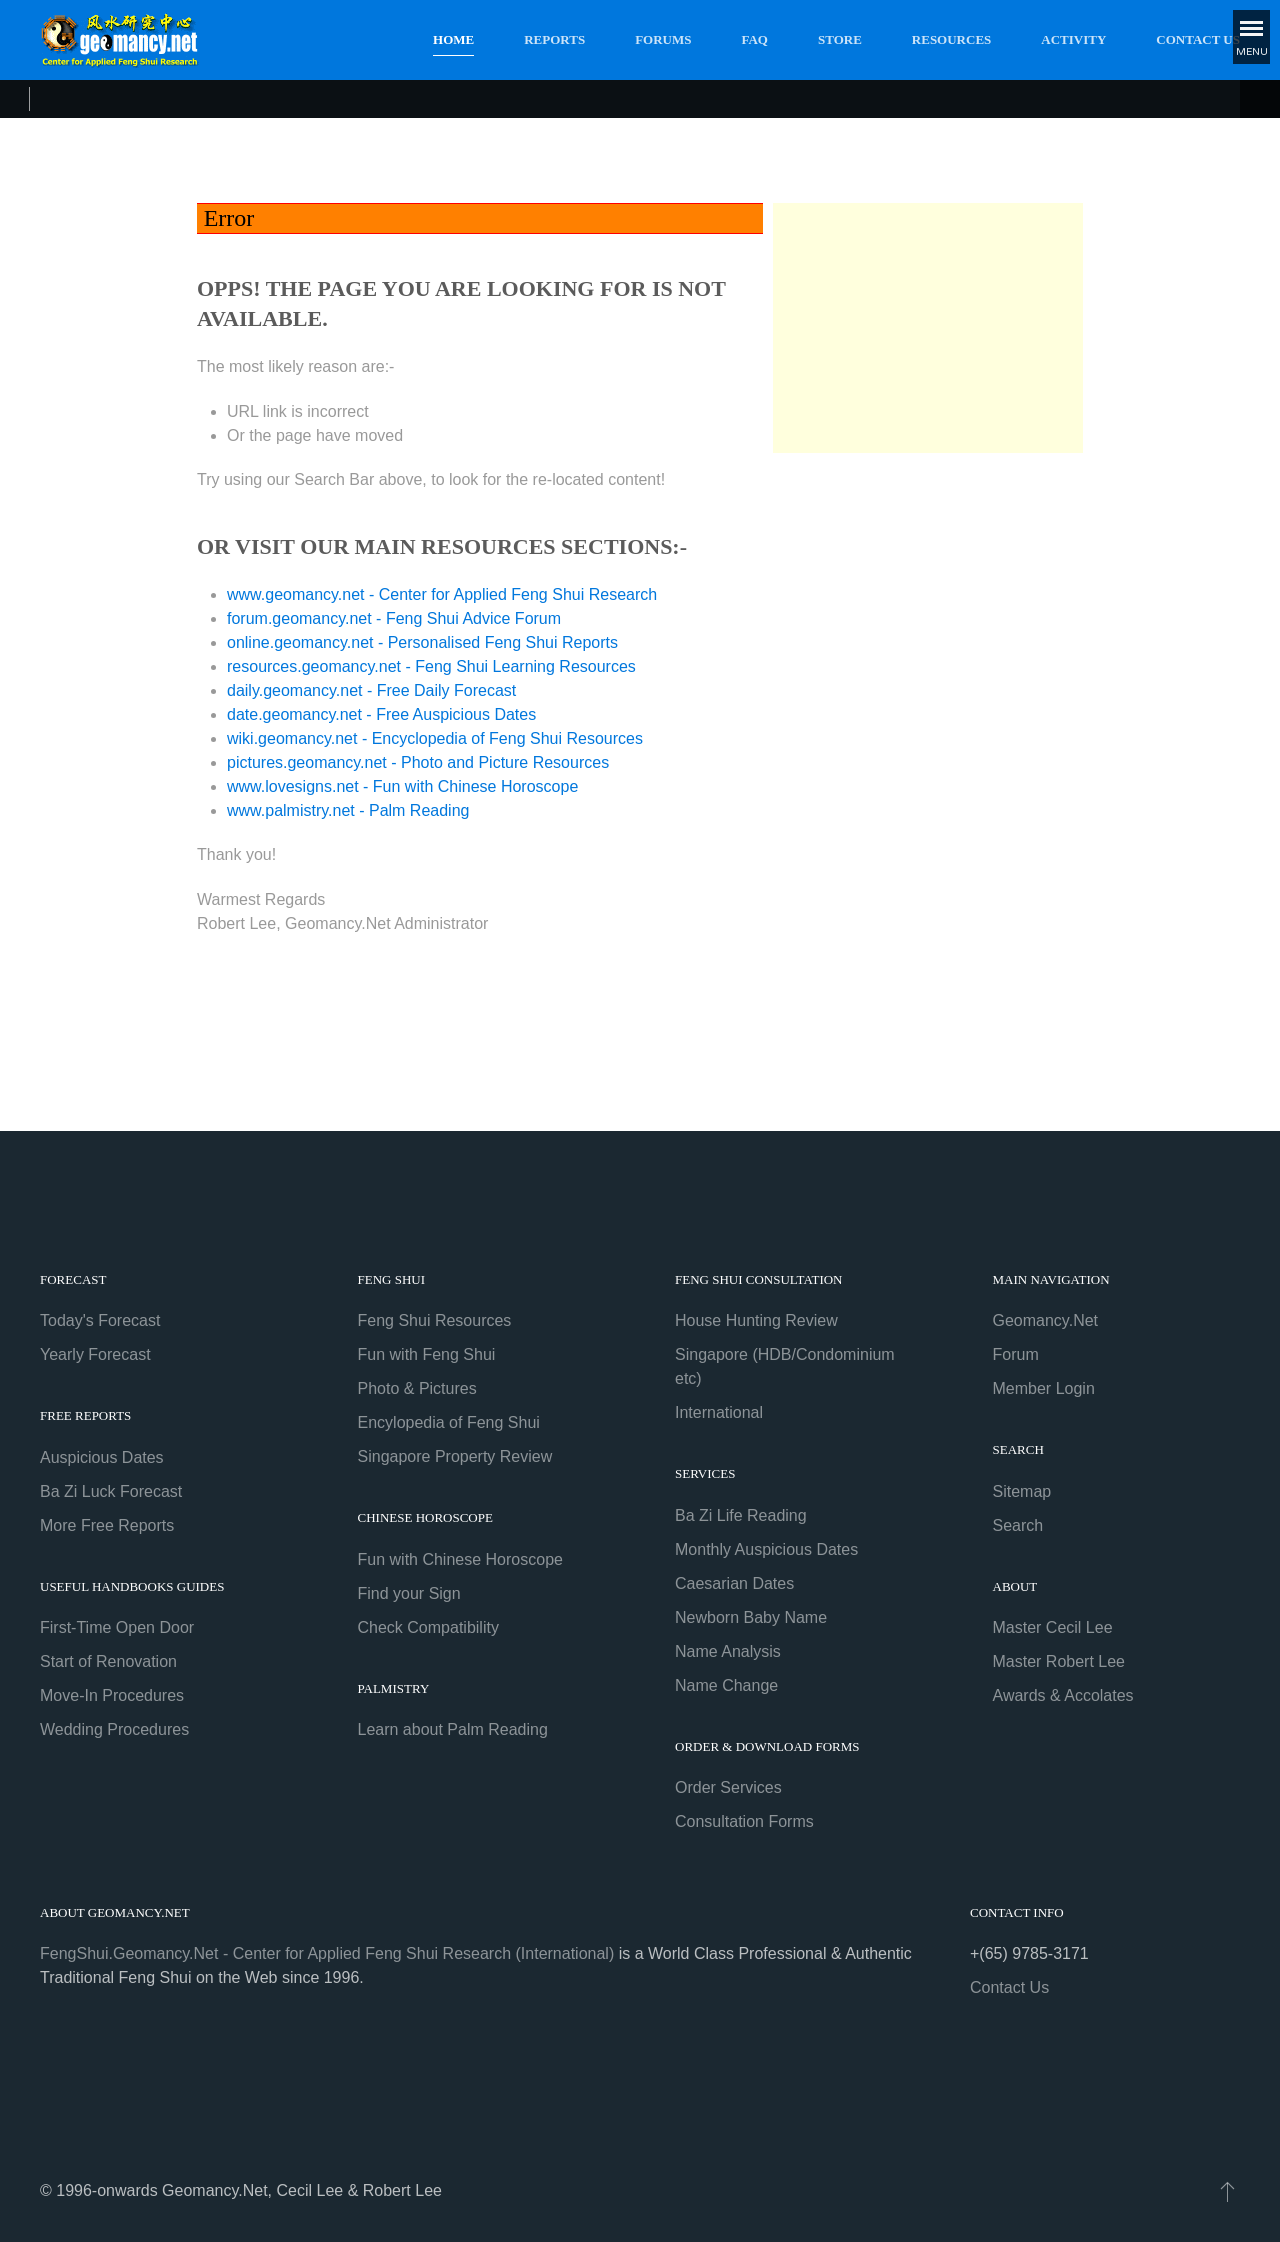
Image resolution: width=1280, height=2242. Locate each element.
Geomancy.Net (1046, 1320)
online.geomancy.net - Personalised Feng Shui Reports (422, 642)
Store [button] (840, 39)
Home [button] (453, 39)
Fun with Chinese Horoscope (460, 1559)
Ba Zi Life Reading (741, 1515)
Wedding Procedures (114, 1729)
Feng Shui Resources (435, 1320)
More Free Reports (107, 1525)
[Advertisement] (928, 328)
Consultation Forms (744, 1821)
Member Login (1044, 1388)
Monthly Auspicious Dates (766, 1549)
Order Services (728, 1787)
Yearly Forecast (95, 1354)
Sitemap (1022, 1491)
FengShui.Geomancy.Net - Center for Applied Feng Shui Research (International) (327, 1953)
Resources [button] (951, 39)
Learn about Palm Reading (453, 1729)
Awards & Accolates (1063, 1695)
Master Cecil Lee (1053, 1627)
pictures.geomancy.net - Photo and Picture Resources (418, 762)
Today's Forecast (100, 1320)
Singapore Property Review (455, 1456)
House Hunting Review (756, 1320)
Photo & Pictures (417, 1388)
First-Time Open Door (117, 1627)
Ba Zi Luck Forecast (111, 1491)
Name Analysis (728, 1651)
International (719, 1412)
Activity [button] (1073, 39)
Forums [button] (663, 39)
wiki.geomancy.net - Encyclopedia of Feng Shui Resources (435, 738)
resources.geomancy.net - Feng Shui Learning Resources (431, 666)
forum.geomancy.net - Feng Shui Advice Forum (394, 618)
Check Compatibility (428, 1627)
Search (1018, 1525)
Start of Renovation (108, 1661)
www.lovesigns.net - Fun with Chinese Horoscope (402, 786)
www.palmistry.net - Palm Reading (348, 810)
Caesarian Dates (734, 1583)
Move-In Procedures (112, 1695)
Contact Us (1198, 39)
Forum (1016, 1354)
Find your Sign (409, 1593)
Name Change (726, 1685)
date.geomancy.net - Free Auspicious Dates (381, 714)
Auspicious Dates (102, 1457)
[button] (1225, 2191)
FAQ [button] (755, 39)
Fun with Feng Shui (427, 1354)
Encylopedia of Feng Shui (449, 1422)
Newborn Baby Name (751, 1617)
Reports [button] (554, 39)
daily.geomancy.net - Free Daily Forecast (371, 690)
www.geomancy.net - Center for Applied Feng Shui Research (442, 594)
